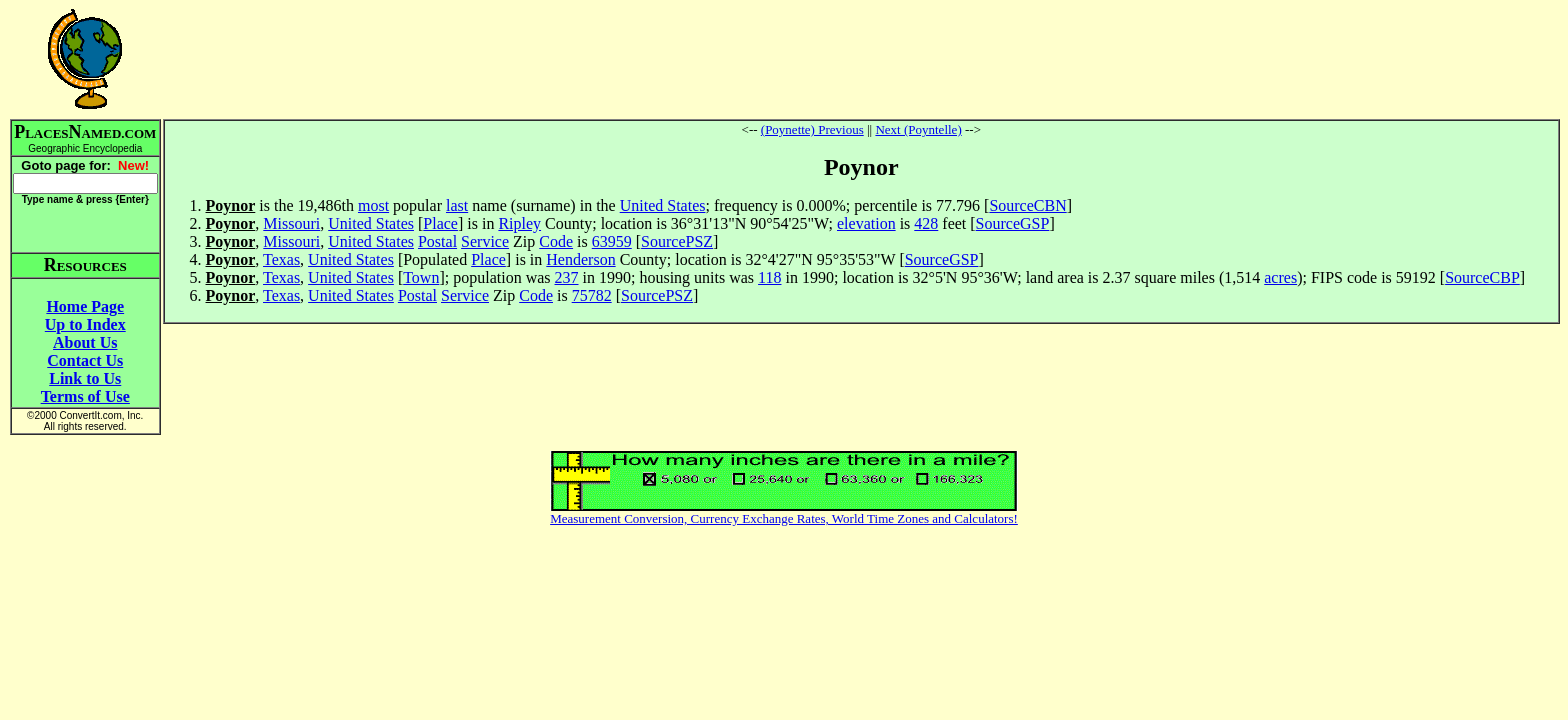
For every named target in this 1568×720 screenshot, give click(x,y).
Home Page (85, 306)
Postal (437, 241)
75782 (592, 295)
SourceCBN (1027, 205)
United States (663, 205)
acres (1280, 277)
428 (926, 223)
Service (485, 241)
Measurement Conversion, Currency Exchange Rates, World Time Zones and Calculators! (784, 518)
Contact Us (85, 360)
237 (567, 277)
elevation (866, 223)
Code (556, 241)
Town (421, 277)
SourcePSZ (677, 241)
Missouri (291, 223)
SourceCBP (1482, 277)
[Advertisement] (861, 59)
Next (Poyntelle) (918, 129)
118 (769, 277)
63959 (612, 241)
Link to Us (85, 378)
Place (440, 223)
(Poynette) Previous (812, 129)
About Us (85, 342)
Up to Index (85, 324)
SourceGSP (1013, 223)
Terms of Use (85, 396)
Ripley (519, 223)
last (457, 205)
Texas (281, 259)
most (373, 205)
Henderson (580, 259)
